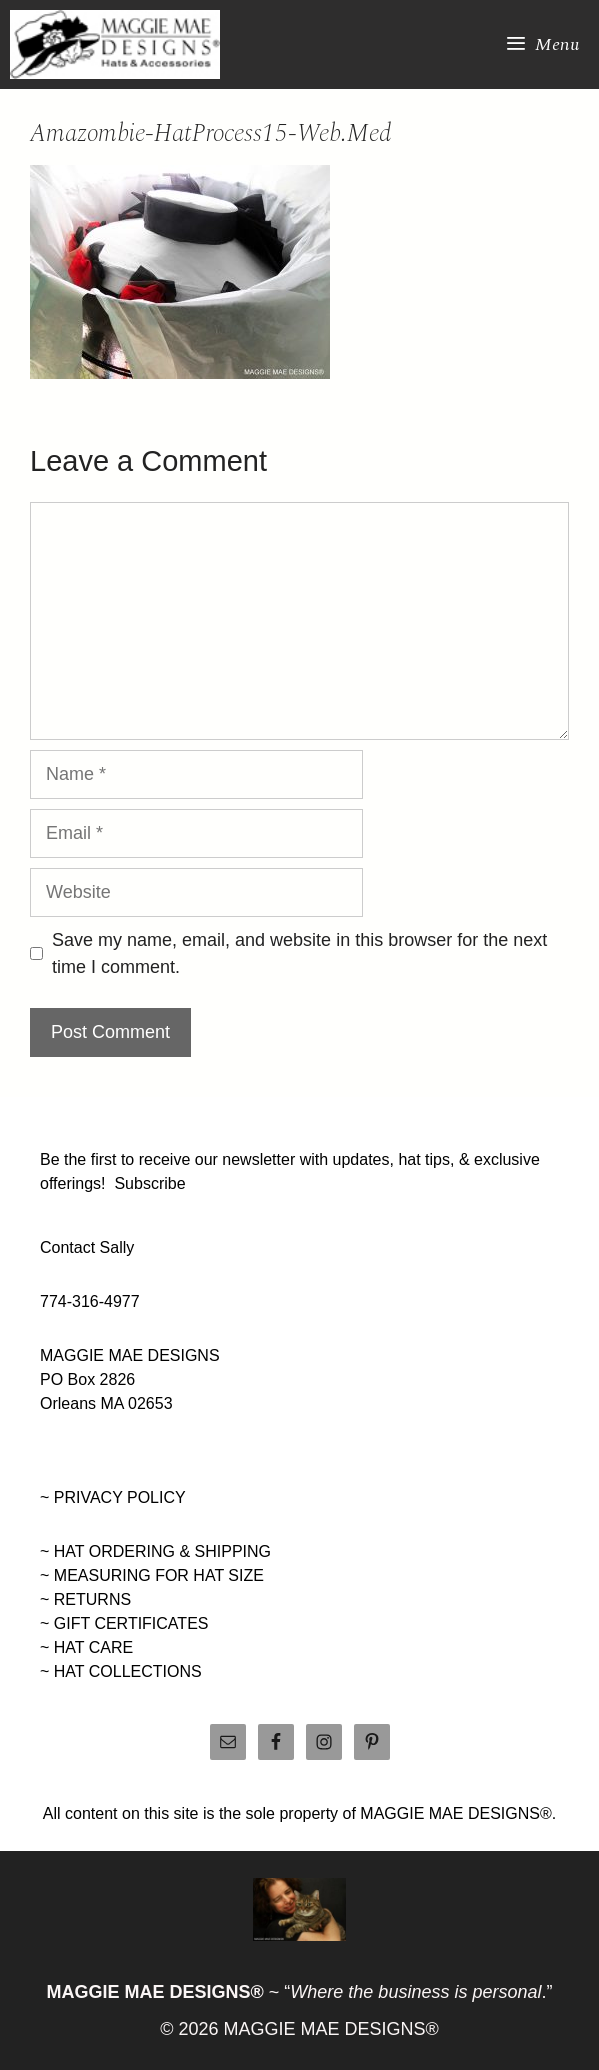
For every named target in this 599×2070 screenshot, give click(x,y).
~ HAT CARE (86, 1647)
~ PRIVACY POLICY (113, 1497)
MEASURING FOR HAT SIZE (159, 1575)
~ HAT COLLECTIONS (121, 1671)
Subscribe (149, 1183)
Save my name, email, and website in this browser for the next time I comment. (299, 953)
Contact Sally (87, 1247)
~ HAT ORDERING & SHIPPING (155, 1551)
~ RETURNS (85, 1599)
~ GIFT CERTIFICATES (124, 1623)
